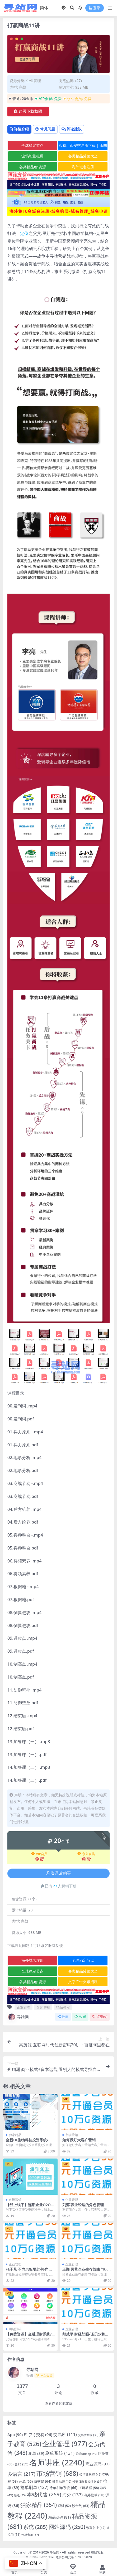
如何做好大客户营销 (79, 2139)
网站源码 (15, 2329)
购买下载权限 (28, 111)
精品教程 (63, 2007)
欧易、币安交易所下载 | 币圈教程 (83, 146)
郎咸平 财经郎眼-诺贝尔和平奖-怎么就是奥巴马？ (85, 2336)
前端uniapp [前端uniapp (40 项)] (86, 2454)
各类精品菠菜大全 (83, 155)
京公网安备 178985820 (75, 2557)
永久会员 (86, 1854)
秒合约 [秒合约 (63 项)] (80, 2505)
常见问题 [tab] (45, 128)
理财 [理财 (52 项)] (64, 2506)
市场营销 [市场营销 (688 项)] (57, 2473)
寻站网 (18, 2017)
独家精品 (15, 2135)
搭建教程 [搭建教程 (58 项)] (88, 2487)
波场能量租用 (32, 155)
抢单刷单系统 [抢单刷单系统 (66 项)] (63, 2487)
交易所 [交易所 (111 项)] (65, 2434)
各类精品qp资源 (32, 166)
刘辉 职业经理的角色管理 (83, 2204)
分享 (63, 2017)
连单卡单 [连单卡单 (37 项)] (30, 2535)
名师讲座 (43, 2007)
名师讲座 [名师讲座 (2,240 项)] (57, 2462)
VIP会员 (39, 1854)
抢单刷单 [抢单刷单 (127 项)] (34, 2487)
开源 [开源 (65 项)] (26, 2481)
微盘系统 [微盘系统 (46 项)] (61, 2481)
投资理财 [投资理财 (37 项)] (93, 2481)
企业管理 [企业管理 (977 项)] (64, 2443)
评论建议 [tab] (72, 128)
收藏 (80, 2017)
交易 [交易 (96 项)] (44, 2434)
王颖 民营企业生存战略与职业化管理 (85, 2271)
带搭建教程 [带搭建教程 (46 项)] (90, 2474)
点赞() (99, 2017)
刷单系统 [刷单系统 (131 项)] (59, 2453)
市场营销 (71, 2135)
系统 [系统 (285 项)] (35, 2526)
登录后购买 (58, 1873)
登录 (94, 8)
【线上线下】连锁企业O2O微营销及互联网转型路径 (30, 2207)
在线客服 (97, 2552)
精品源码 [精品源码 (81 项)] (59, 2517)
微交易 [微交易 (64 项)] (42, 2481)
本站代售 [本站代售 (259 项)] (44, 2494)
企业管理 (33, 80)
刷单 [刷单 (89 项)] (36, 2453)
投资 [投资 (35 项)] (78, 2481)
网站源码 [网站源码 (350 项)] (67, 2526)
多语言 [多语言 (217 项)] (21, 2473)
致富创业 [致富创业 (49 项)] (95, 2527)
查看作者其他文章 (58, 2403)
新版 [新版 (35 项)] (20, 2495)
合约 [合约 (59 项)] (21, 2464)
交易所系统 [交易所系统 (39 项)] (88, 2435)
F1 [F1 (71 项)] (29, 2434)
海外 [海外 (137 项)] (72, 2495)
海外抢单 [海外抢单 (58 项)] (94, 2495)
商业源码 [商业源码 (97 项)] (98, 2463)
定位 (24, 233)
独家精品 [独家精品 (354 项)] (38, 2505)
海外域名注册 (83, 166)
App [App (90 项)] (15, 2434)
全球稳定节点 (32, 145)
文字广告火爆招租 (83, 1981)
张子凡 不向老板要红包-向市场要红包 (29, 2271)
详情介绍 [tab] (19, 128)
